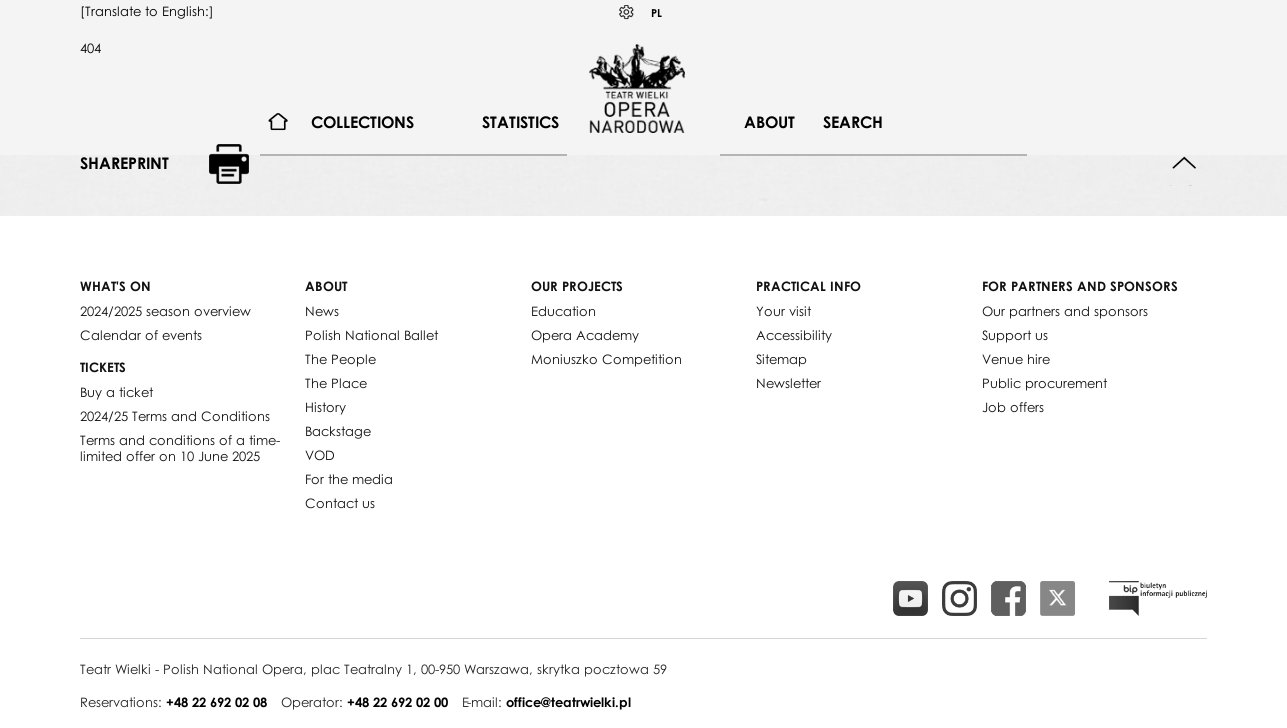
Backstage (338, 431)
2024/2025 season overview (165, 311)
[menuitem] (278, 122)
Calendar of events (141, 335)
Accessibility (794, 335)
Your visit (783, 311)
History (325, 407)
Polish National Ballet (371, 335)
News (322, 311)
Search (853, 122)
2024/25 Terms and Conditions (175, 416)
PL (656, 12)
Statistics (520, 122)
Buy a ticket (116, 392)
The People (340, 359)
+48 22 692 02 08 (216, 702)
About (769, 122)
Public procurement (1044, 383)
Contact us (340, 503)
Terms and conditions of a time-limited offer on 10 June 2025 (180, 448)
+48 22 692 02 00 (397, 702)
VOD (320, 455)
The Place (336, 383)
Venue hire (1016, 359)
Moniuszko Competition (606, 359)
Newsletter (788, 383)
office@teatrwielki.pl (568, 702)
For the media (349, 479)
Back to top (1184, 163)
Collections (362, 122)
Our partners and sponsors (1065, 311)
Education (563, 311)
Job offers (1013, 407)
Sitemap (781, 359)
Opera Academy (585, 335)
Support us (1015, 335)
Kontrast (627, 12)
